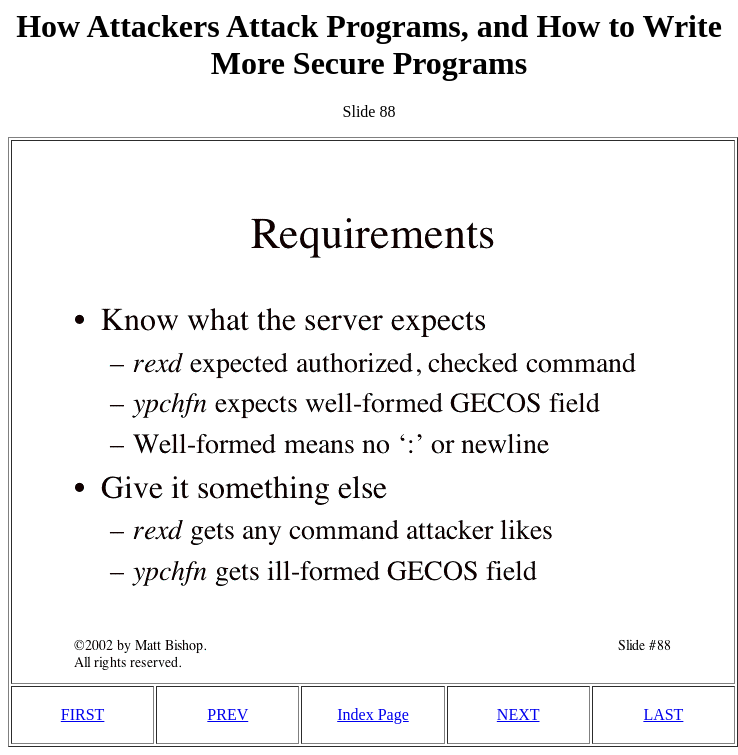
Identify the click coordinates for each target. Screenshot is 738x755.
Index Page (373, 714)
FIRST (83, 714)
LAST (663, 714)
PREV (227, 714)
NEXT (518, 714)
